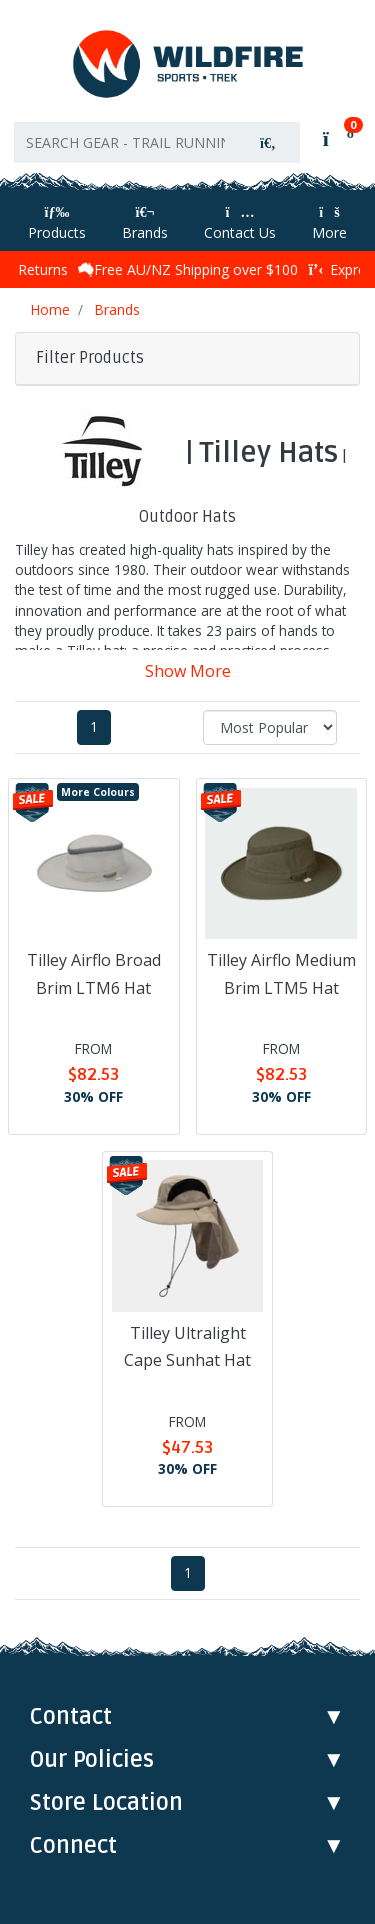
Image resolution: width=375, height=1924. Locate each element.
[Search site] (268, 142)
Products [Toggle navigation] (57, 223)
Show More (188, 671)
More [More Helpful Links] (329, 223)
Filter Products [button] (90, 358)
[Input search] (125, 142)
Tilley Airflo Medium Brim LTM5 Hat (281, 973)
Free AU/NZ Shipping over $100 (188, 269)
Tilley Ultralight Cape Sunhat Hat (187, 1346)
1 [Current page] (94, 727)
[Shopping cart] (336, 138)
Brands (145, 223)
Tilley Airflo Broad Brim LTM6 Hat (94, 973)
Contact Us (240, 223)
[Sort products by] (270, 727)
